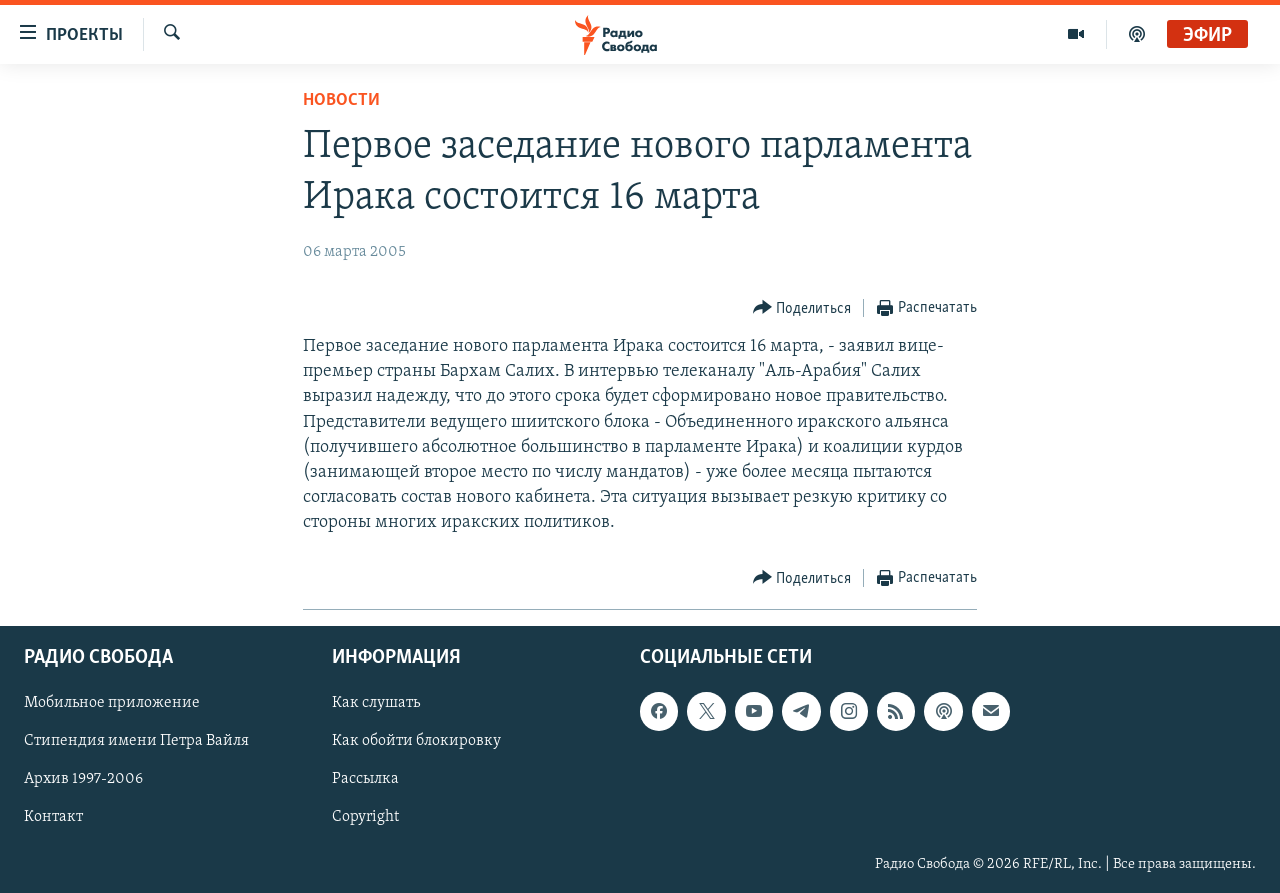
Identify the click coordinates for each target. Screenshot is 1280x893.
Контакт (53, 817)
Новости (341, 100)
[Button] (802, 308)
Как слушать (376, 703)
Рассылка (365, 779)
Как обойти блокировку (416, 741)
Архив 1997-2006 (83, 779)
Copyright (365, 817)
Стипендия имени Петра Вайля (136, 741)
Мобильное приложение (112, 703)
